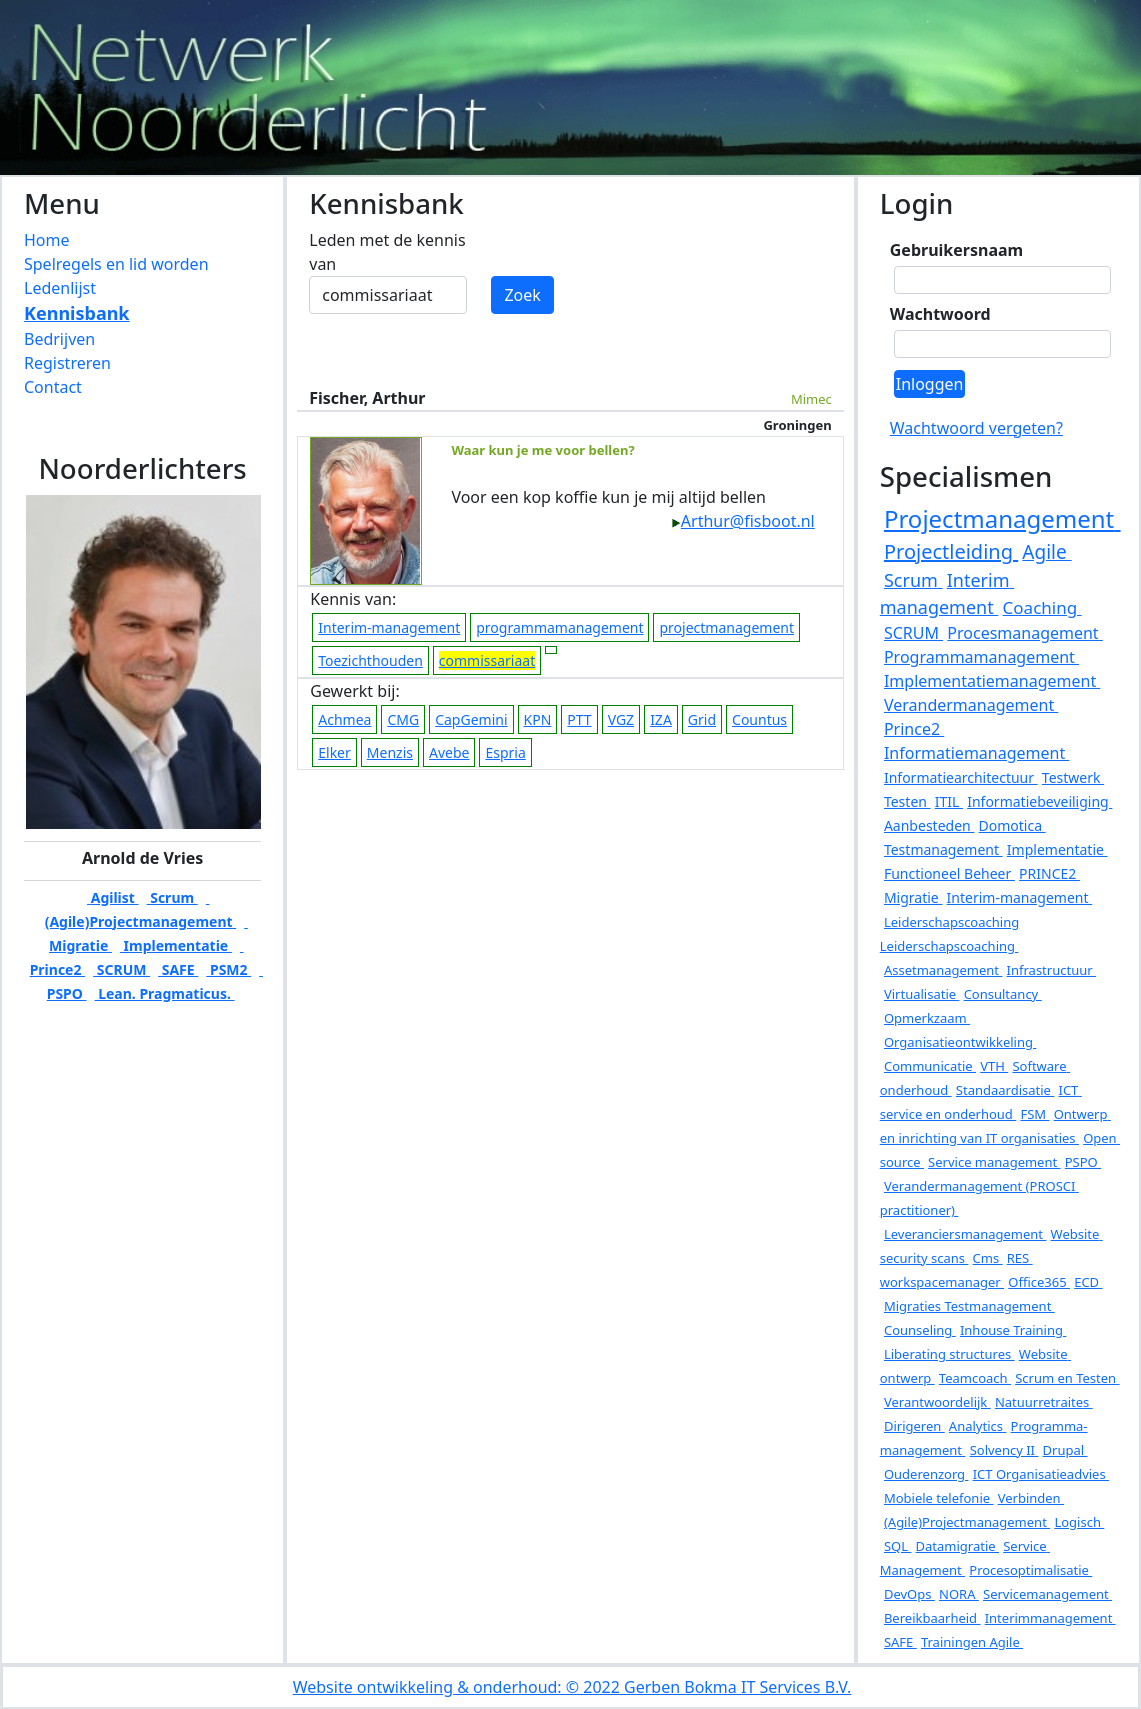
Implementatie (176, 945)
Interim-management (389, 627)
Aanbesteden (929, 825)
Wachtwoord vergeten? (976, 428)
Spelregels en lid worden (116, 264)
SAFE (178, 969)
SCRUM (121, 969)
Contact (53, 387)
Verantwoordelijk (937, 1402)
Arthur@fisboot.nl (743, 521)
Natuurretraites (1044, 1402)
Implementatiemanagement (992, 681)
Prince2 (914, 729)
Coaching (1042, 607)
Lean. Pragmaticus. (165, 993)
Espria (505, 752)
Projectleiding (951, 551)
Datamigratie (957, 1546)
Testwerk (1073, 777)
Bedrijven (59, 339)
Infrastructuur (1051, 970)
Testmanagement (943, 849)
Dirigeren (914, 1426)
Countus (759, 719)
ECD (1088, 1282)
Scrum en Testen (1067, 1378)
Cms (988, 1258)
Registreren (67, 363)
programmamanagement (559, 627)
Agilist (112, 897)
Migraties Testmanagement (969, 1306)
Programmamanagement (981, 657)
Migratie (913, 897)
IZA (661, 719)
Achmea (344, 719)
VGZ (621, 719)
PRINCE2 (1049, 873)
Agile (1046, 552)
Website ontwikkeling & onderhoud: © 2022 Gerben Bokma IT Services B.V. (572, 1687)
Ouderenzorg (926, 1474)
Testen (907, 801)
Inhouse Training (1013, 1330)
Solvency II (1004, 1450)
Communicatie (930, 1066)
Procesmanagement (1025, 633)
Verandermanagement (971, 705)
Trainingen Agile (972, 1642)
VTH (994, 1066)
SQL (897, 1546)
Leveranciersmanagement (965, 1234)
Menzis (390, 752)
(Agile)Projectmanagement (967, 1522)
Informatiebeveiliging (1039, 801)
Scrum (172, 897)
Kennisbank (77, 313)
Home (47, 240)
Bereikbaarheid (932, 1618)
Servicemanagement (1047, 1594)
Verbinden (1031, 1498)
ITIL (949, 801)
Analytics (978, 1426)
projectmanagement (726, 627)
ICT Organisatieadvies (1041, 1474)
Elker (334, 752)
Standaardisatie (1005, 1090)
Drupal (1065, 1450)
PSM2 (228, 969)
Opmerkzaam (927, 1018)
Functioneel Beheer (949, 873)
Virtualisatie (922, 994)
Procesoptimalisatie (1030, 1570)
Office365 (1039, 1282)
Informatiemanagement (976, 753)
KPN (538, 719)
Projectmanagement (1002, 518)
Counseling (920, 1330)
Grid (702, 719)
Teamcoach (975, 1378)
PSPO (1083, 1162)
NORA (959, 1594)
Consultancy (1003, 994)
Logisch (1079, 1522)
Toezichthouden (370, 660)
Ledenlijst (60, 288)
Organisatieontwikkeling (960, 1042)
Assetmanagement (943, 970)
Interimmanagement (1050, 1618)
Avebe (449, 752)
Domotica (1012, 825)
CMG (403, 719)
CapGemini (471, 719)
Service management (994, 1162)
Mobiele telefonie (939, 1498)
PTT (579, 719)
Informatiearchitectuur (961, 777)
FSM (1034, 1114)
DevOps (909, 1594)
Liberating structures (949, 1354)
